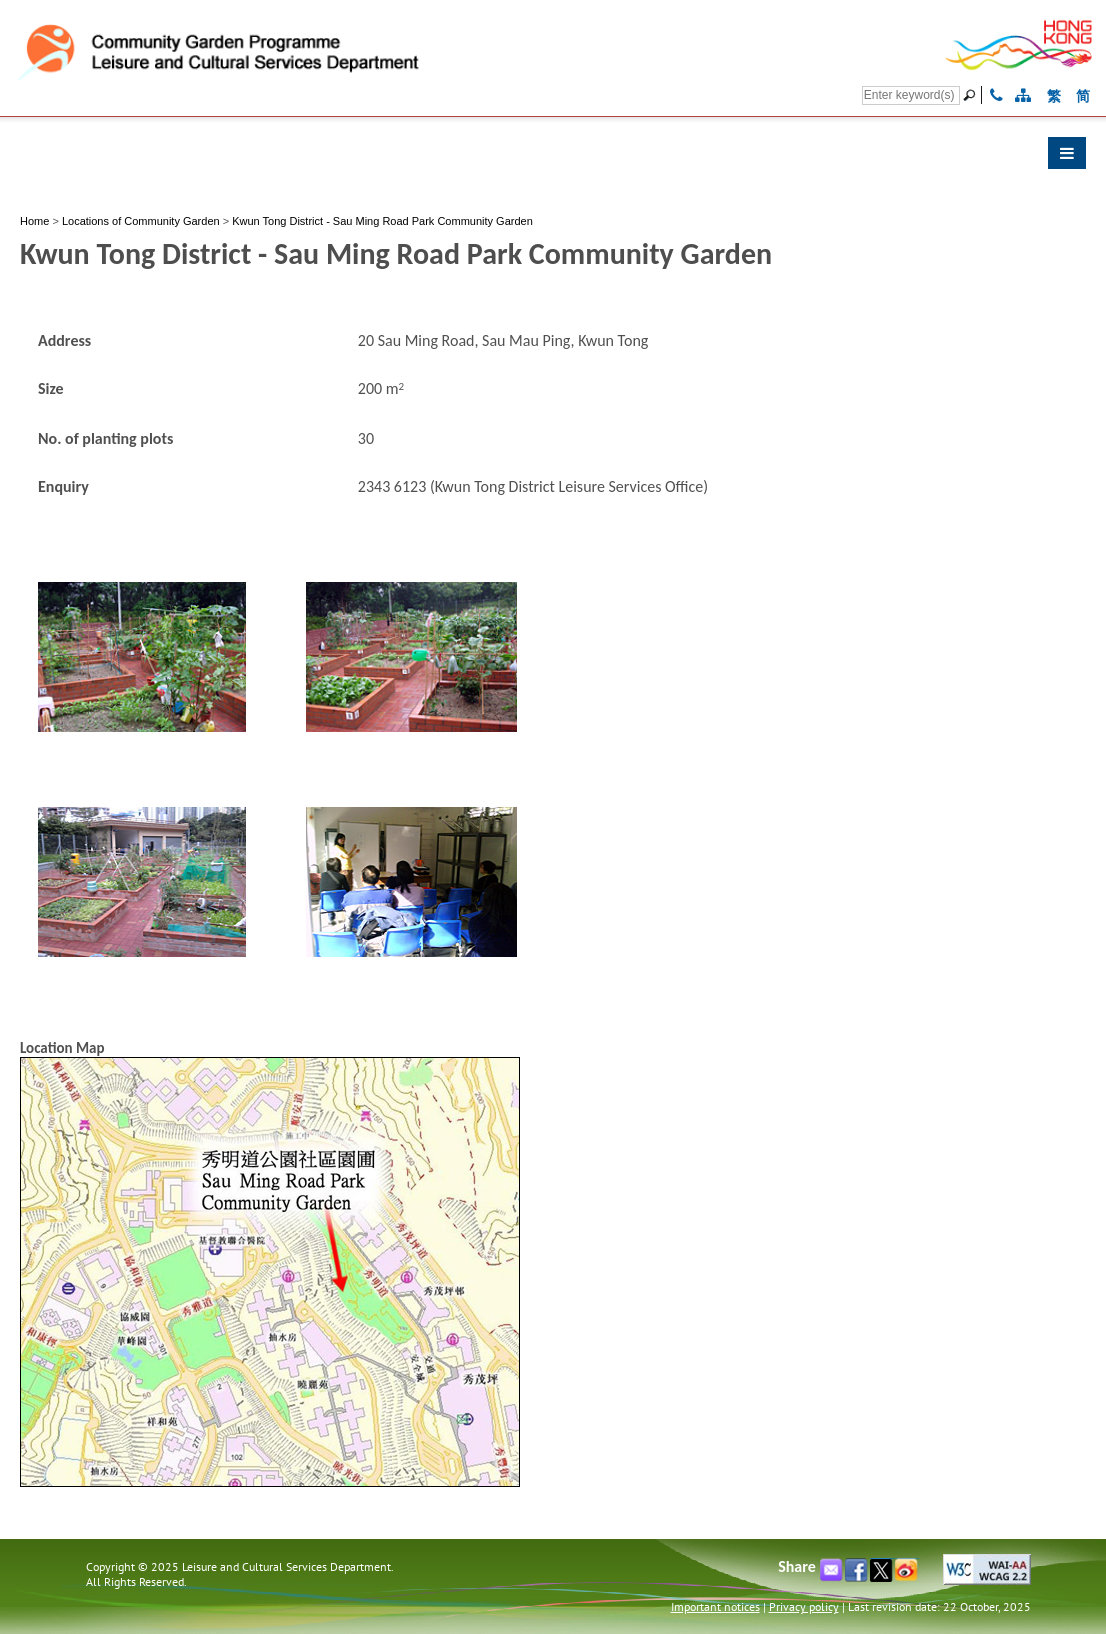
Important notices (715, 1606)
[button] (553, 158)
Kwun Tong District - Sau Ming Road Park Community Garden (382, 221)
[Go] (972, 95)
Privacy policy (804, 1606)
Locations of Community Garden (141, 221)
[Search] (911, 95)
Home (34, 221)
